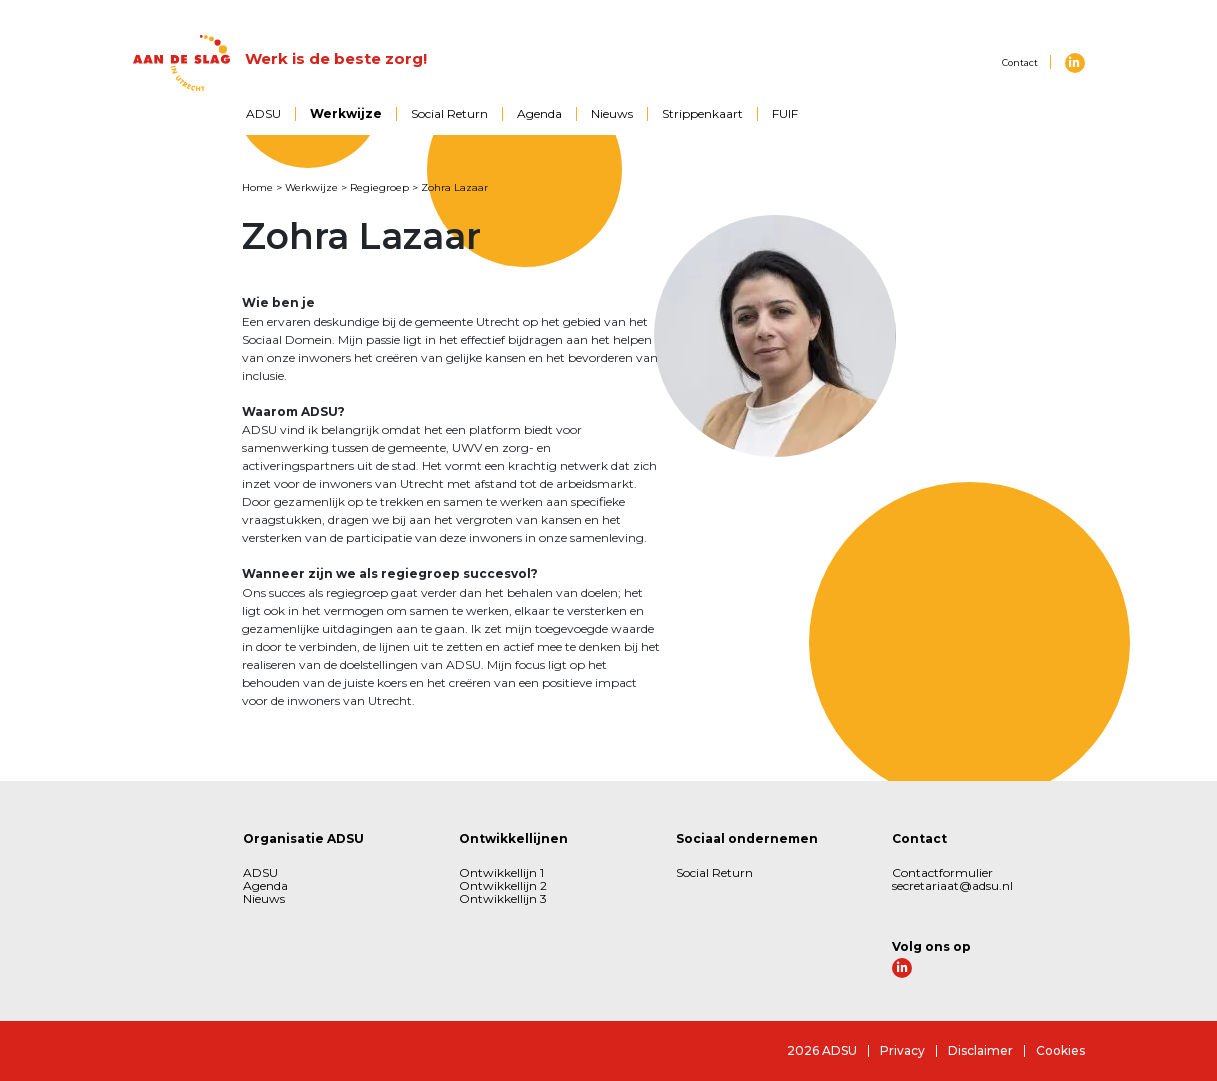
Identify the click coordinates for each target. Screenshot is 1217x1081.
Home (257, 187)
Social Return (449, 113)
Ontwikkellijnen (513, 838)
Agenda (539, 113)
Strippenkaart (702, 113)
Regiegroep (379, 187)
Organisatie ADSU (303, 838)
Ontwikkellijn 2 (503, 885)
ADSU (263, 113)
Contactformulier (942, 872)
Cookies (1060, 1050)
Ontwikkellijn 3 (503, 898)
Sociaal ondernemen (747, 838)
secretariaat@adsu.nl (952, 885)
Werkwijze (346, 113)
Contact (1020, 62)
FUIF (785, 113)
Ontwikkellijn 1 (501, 872)
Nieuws (612, 113)
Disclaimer (980, 1050)
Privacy (902, 1050)
